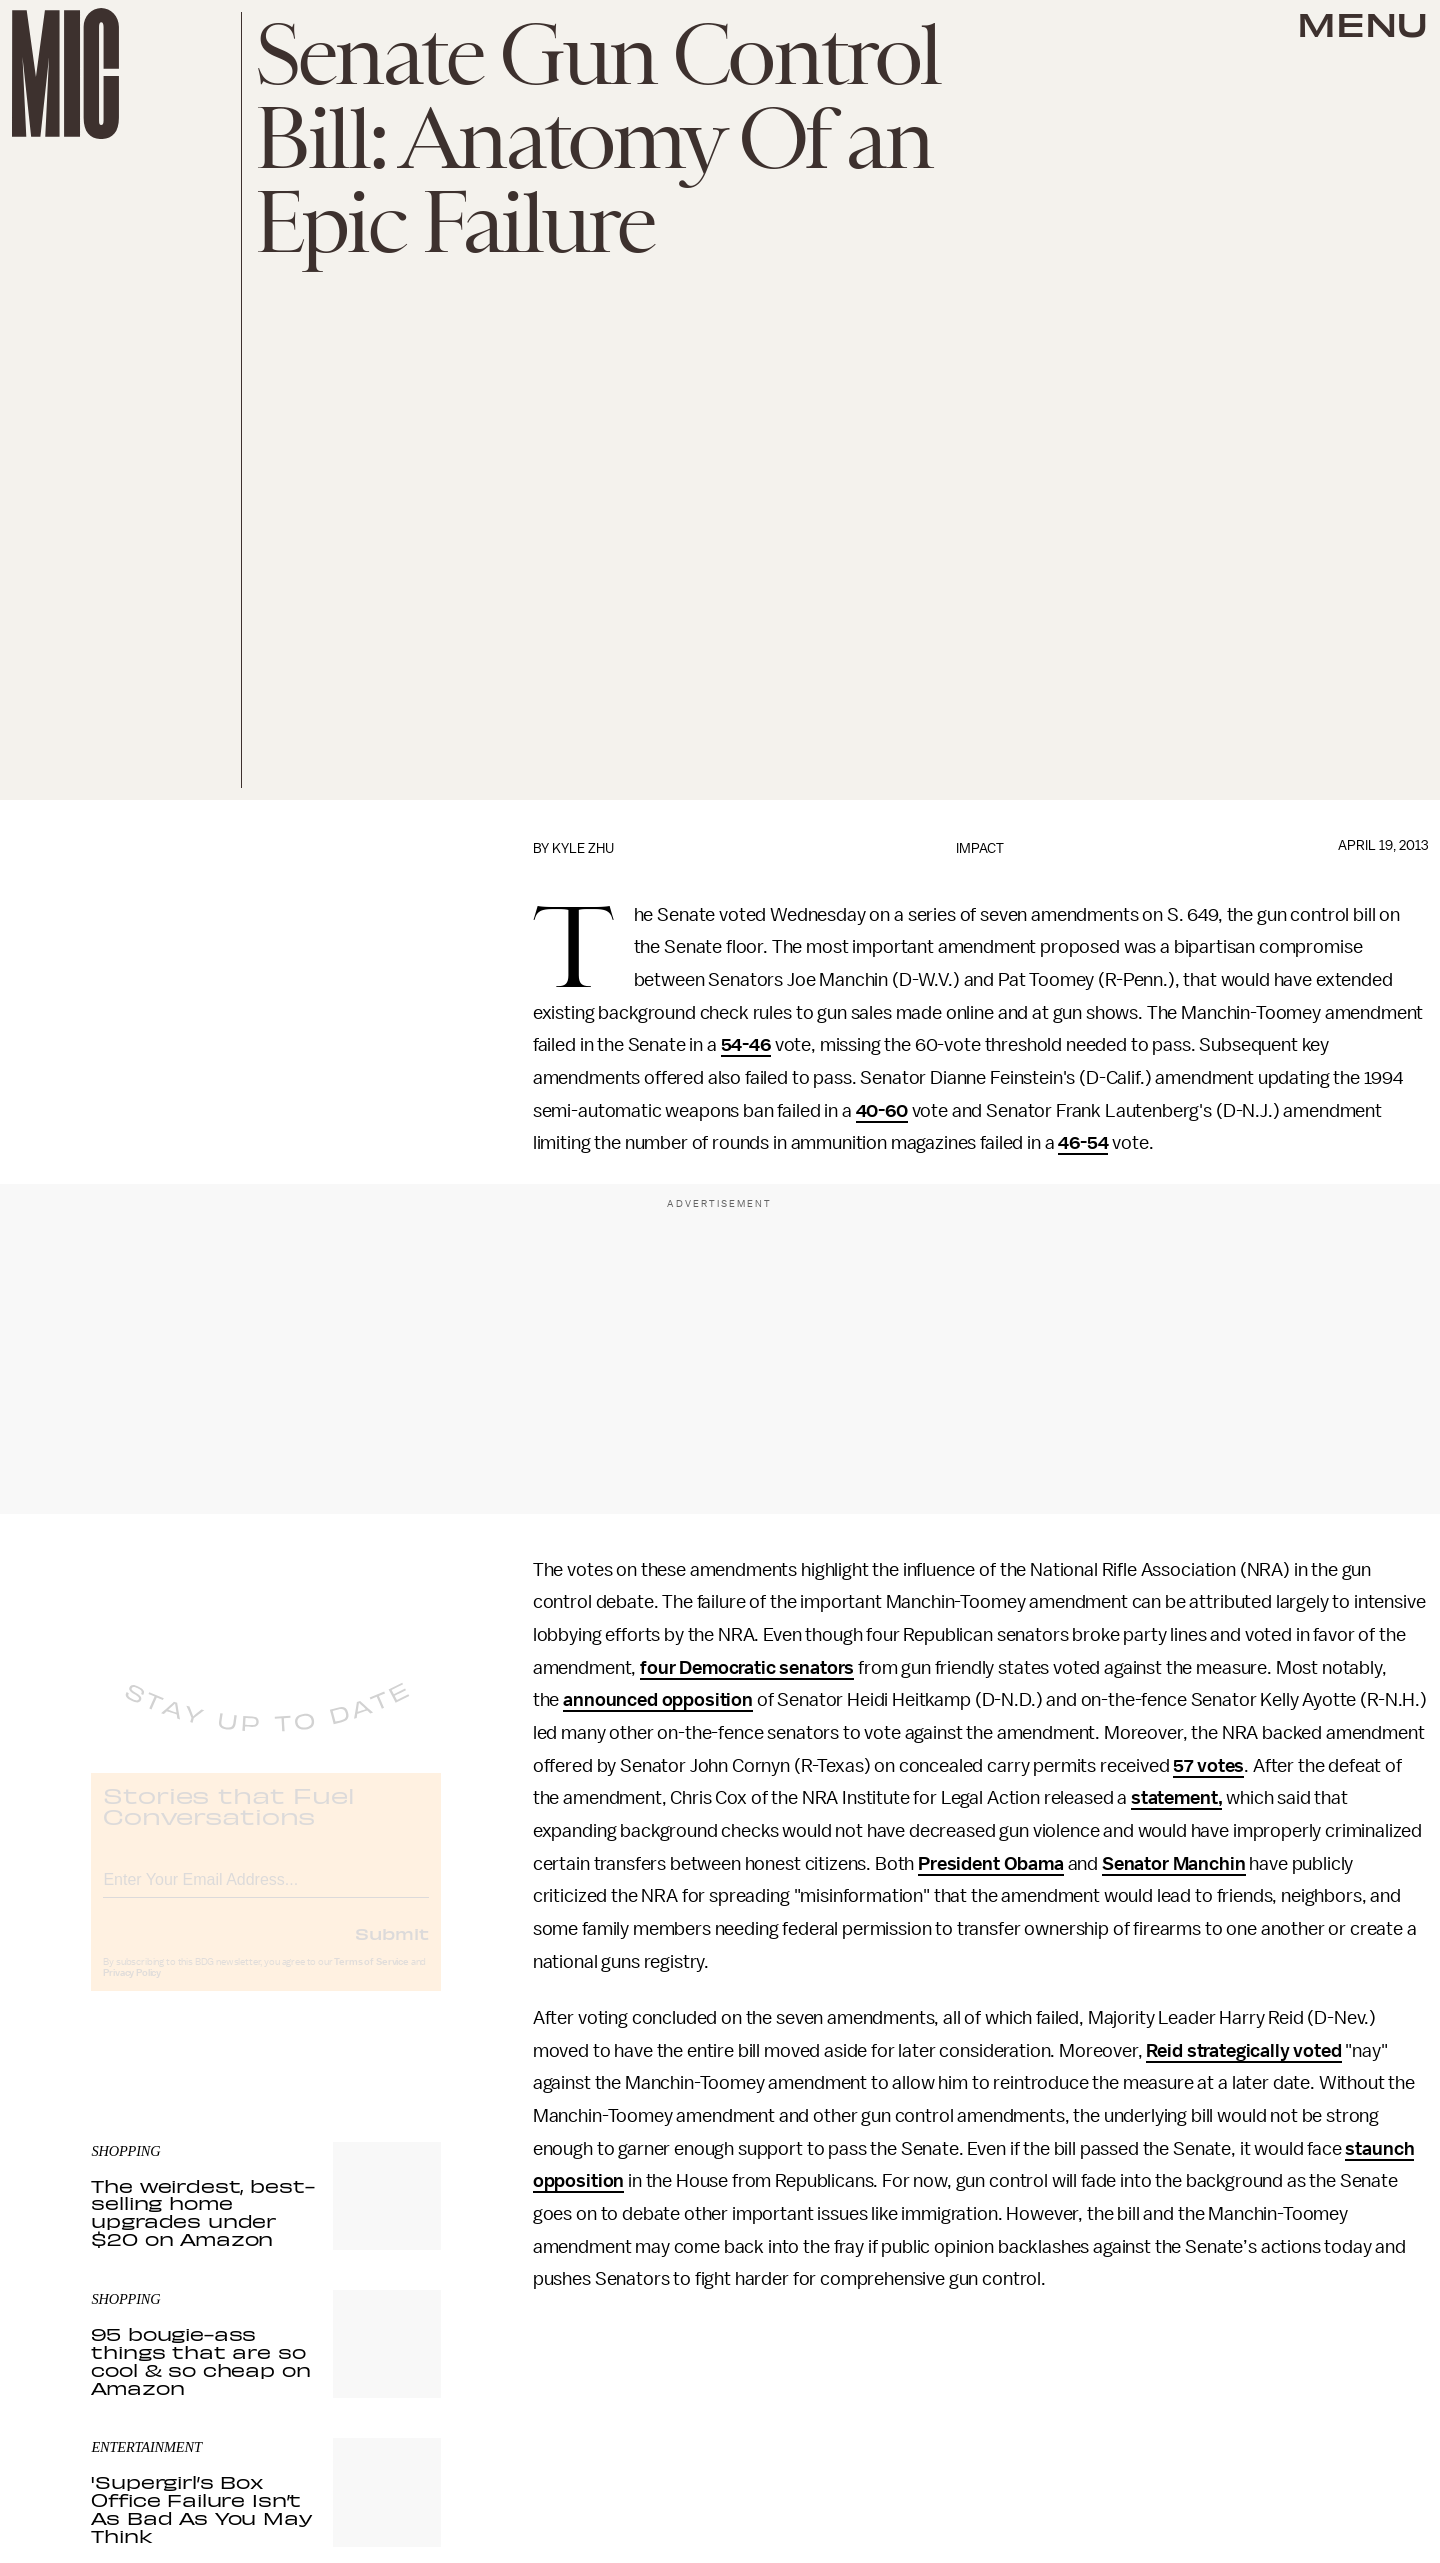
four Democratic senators (747, 1668)
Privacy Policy (132, 1990)
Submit (392, 1950)
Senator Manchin (1174, 1864)
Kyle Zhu (583, 848)
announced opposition (658, 1700)
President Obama (991, 1864)
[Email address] (266, 1893)
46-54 (1083, 1143)
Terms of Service (371, 1979)
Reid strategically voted (1243, 2051)
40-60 (882, 1111)
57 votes (1208, 1766)
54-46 (746, 1045)
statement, (1176, 1798)
